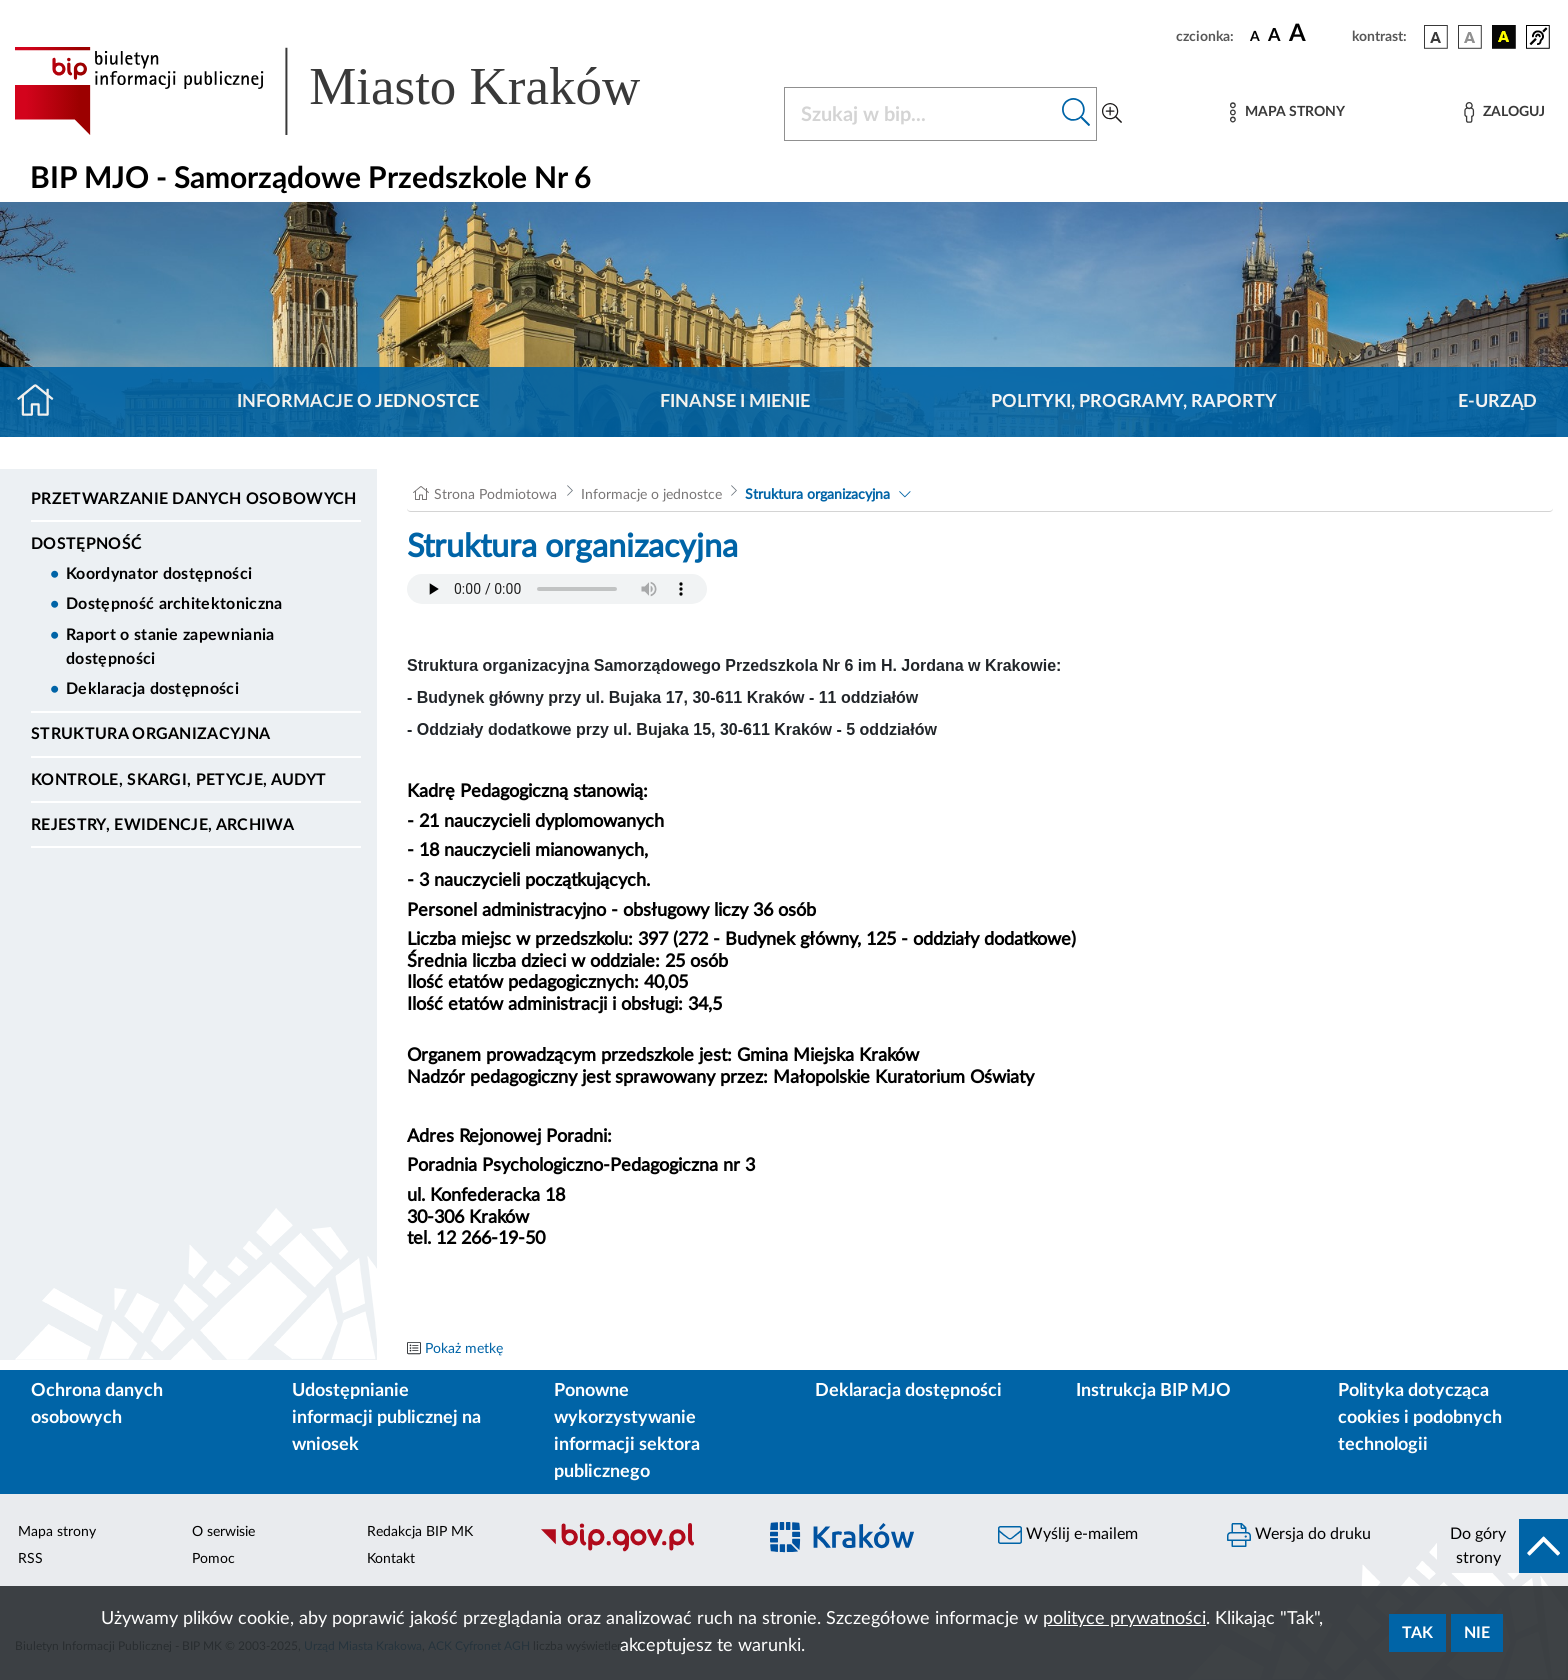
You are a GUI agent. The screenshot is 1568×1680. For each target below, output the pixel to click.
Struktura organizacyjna (150, 734)
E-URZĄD (1497, 402)
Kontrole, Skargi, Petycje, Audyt (178, 780)
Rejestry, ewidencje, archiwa (162, 825)
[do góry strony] (1502, 1546)
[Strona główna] (43, 402)
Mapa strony (57, 1532)
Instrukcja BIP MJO (1153, 1391)
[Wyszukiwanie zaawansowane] (1112, 114)
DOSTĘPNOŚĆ (86, 544)
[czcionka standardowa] (1255, 36)
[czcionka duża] (1317, 34)
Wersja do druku (1299, 1535)
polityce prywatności (1124, 1619)
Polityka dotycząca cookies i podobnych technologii (1420, 1418)
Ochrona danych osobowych (97, 1404)
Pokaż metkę (464, 1349)
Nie (1477, 1633)
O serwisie (223, 1532)
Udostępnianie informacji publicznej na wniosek (386, 1418)
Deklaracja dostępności (152, 689)
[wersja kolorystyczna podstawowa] (1436, 37)
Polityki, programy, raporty (1134, 402)
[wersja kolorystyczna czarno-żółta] (1504, 37)
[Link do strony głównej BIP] (356, 91)
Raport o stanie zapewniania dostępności (170, 647)
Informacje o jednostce (358, 402)
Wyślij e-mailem (1068, 1535)
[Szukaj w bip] (1076, 114)
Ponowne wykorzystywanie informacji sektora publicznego (627, 1431)
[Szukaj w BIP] (920, 114)
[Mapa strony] (1287, 112)
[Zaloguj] (1504, 112)
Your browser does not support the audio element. (557, 589)
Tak (1417, 1633)
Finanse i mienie (735, 402)
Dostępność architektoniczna (174, 604)
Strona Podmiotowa (495, 495)
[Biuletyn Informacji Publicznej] (637, 1549)
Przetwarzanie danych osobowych (194, 499)
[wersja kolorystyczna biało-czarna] (1470, 37)
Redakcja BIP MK (420, 1532)
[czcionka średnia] (1274, 36)
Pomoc (213, 1559)
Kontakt (391, 1559)
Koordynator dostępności (159, 574)
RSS (30, 1559)
